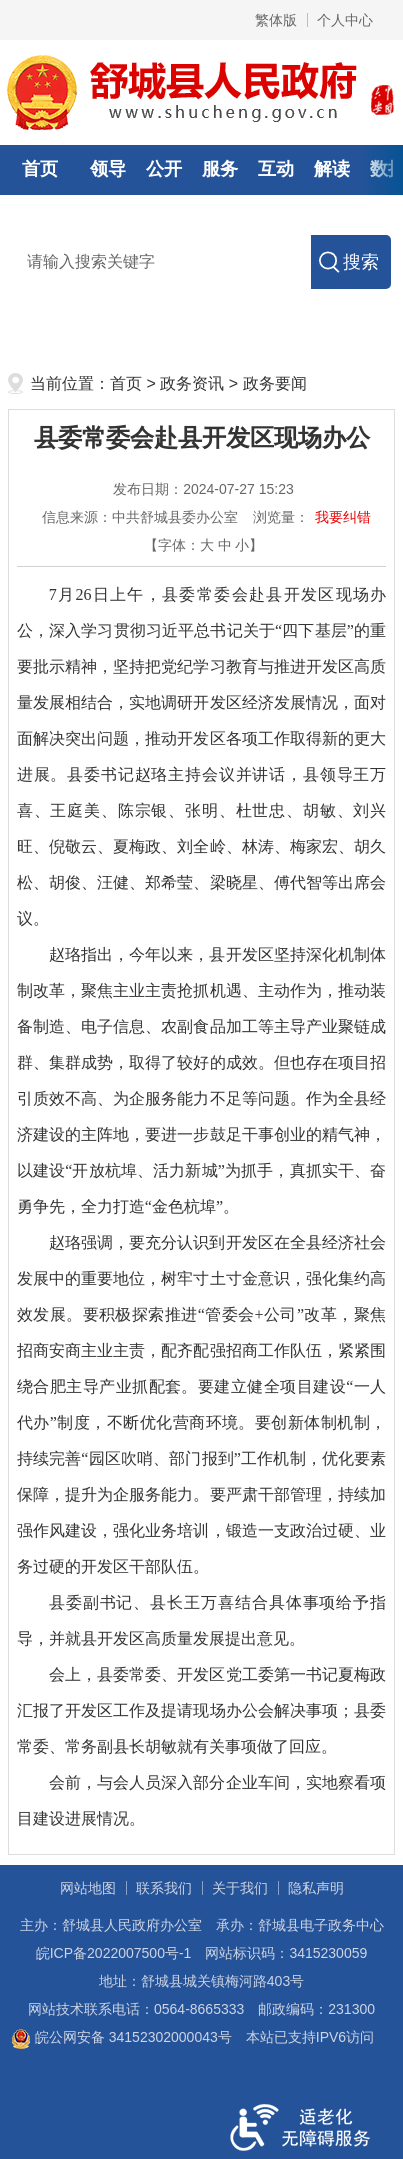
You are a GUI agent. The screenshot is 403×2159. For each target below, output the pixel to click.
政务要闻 (275, 383)
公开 (164, 169)
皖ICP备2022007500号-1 (114, 1953)
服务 (220, 169)
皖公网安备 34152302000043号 (121, 2037)
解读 (332, 169)
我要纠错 (343, 517)
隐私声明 (316, 1888)
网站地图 (88, 1888)
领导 (108, 169)
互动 (276, 169)
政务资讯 (192, 383)
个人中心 (345, 20)
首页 (40, 169)
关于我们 (240, 1888)
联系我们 (164, 1888)
